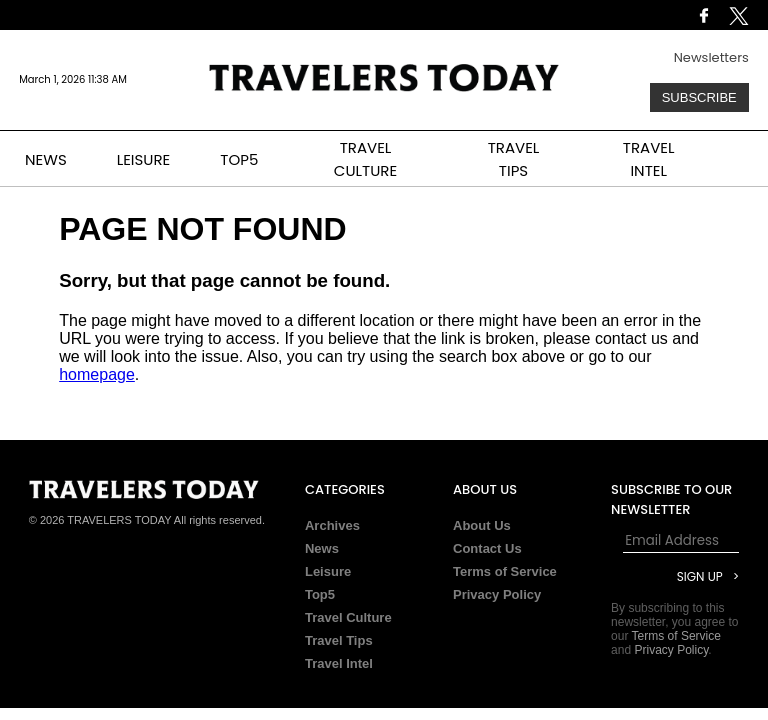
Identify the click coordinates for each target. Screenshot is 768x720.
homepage (97, 374)
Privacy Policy (497, 594)
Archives (332, 525)
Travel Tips (339, 640)
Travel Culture (348, 617)
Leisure (328, 571)
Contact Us (487, 548)
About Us (482, 525)
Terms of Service (505, 571)
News (322, 548)
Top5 (320, 594)
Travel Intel (339, 663)
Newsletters (711, 57)
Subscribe (699, 97)
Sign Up (700, 576)
